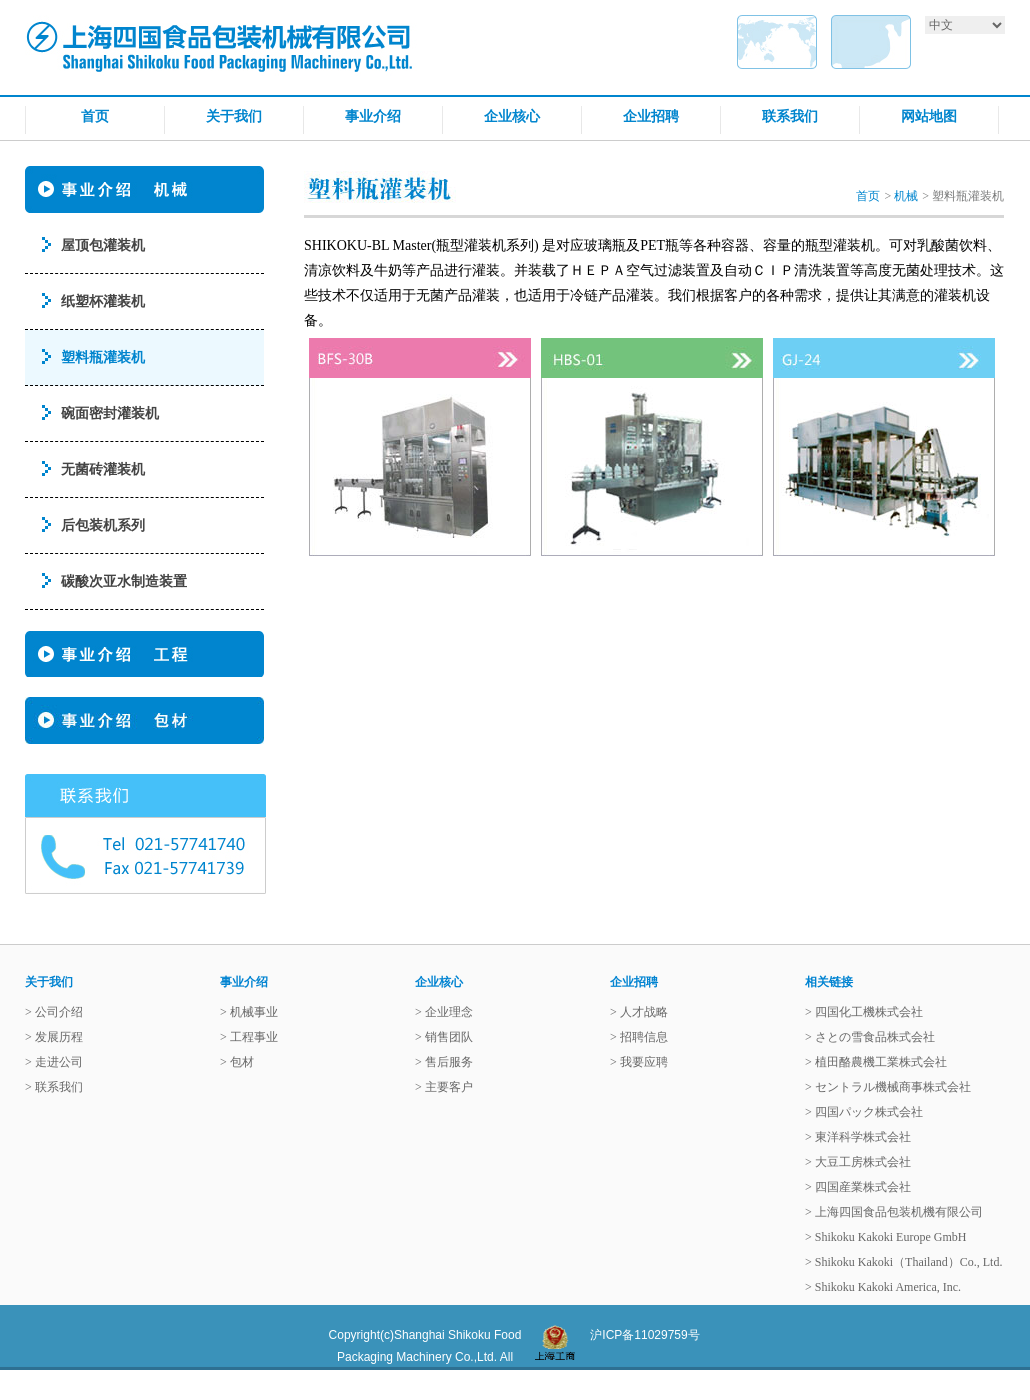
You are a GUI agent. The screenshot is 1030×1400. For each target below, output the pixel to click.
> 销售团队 (444, 1037)
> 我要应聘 (639, 1062)
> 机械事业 (249, 1012)
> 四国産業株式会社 (858, 1187)
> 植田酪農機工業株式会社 (876, 1062)
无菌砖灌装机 (103, 469)
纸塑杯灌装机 (103, 301)
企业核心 (512, 116)
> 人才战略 (639, 1012)
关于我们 (234, 116)
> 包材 (237, 1062)
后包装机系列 (103, 525)
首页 (95, 116)
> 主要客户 (444, 1087)
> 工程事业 (249, 1037)
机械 (906, 196)
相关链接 (829, 982)
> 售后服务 (444, 1062)
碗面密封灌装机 (110, 413)
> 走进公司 (54, 1062)
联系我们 (790, 116)
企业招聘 (651, 116)
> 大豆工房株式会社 (858, 1162)
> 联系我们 (54, 1087)
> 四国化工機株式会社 (864, 1012)
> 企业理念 (444, 1012)
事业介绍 (373, 116)
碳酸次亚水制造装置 (124, 581)
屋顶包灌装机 (103, 245)
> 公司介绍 (54, 1012)
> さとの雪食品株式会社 (870, 1037)
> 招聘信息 (639, 1037)
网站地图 (929, 116)
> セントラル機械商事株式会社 (888, 1087)
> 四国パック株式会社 (864, 1112)
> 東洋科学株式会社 (858, 1137)
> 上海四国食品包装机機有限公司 (894, 1212)
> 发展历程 (54, 1037)
